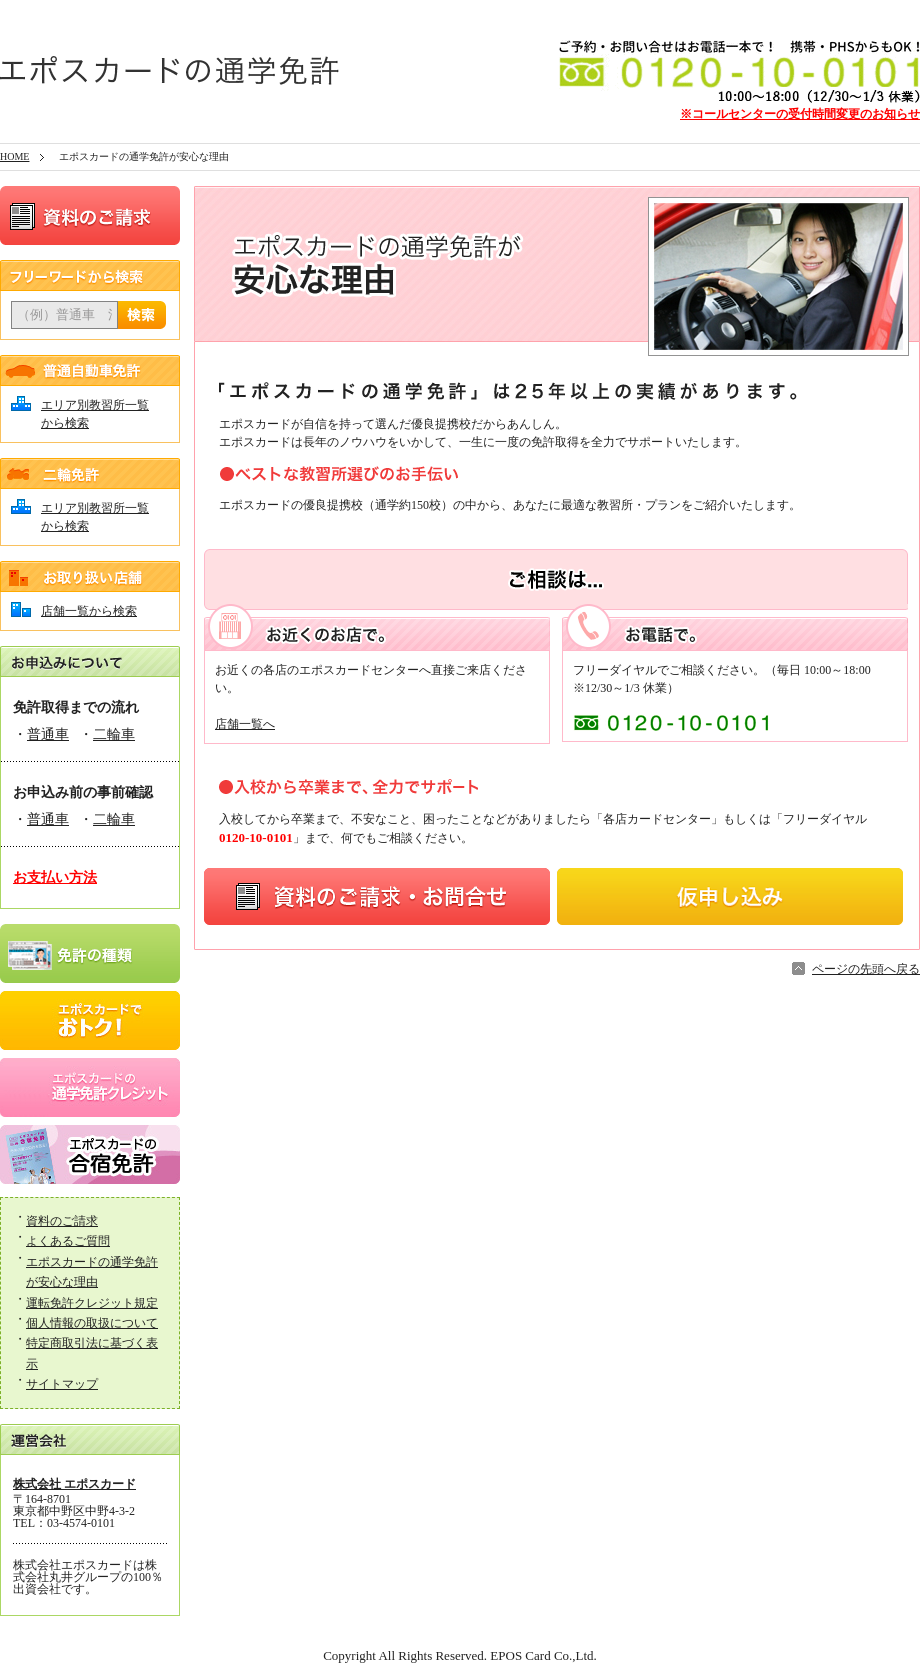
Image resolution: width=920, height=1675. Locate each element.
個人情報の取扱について (92, 1323)
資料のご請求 (62, 1221)
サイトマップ (62, 1384)
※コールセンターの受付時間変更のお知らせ (800, 114)
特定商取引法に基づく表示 (92, 1353)
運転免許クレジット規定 (92, 1303)
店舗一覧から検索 (89, 611)
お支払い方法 (55, 877)
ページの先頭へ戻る (866, 969)
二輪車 (114, 734)
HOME (14, 156)
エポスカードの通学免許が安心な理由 (92, 1272)
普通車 (48, 734)
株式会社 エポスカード (74, 1484)
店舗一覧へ (245, 724)
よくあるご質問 (68, 1241)
